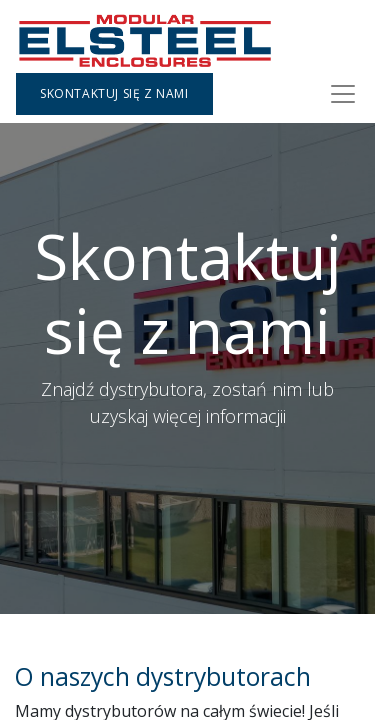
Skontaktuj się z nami (114, 93)
